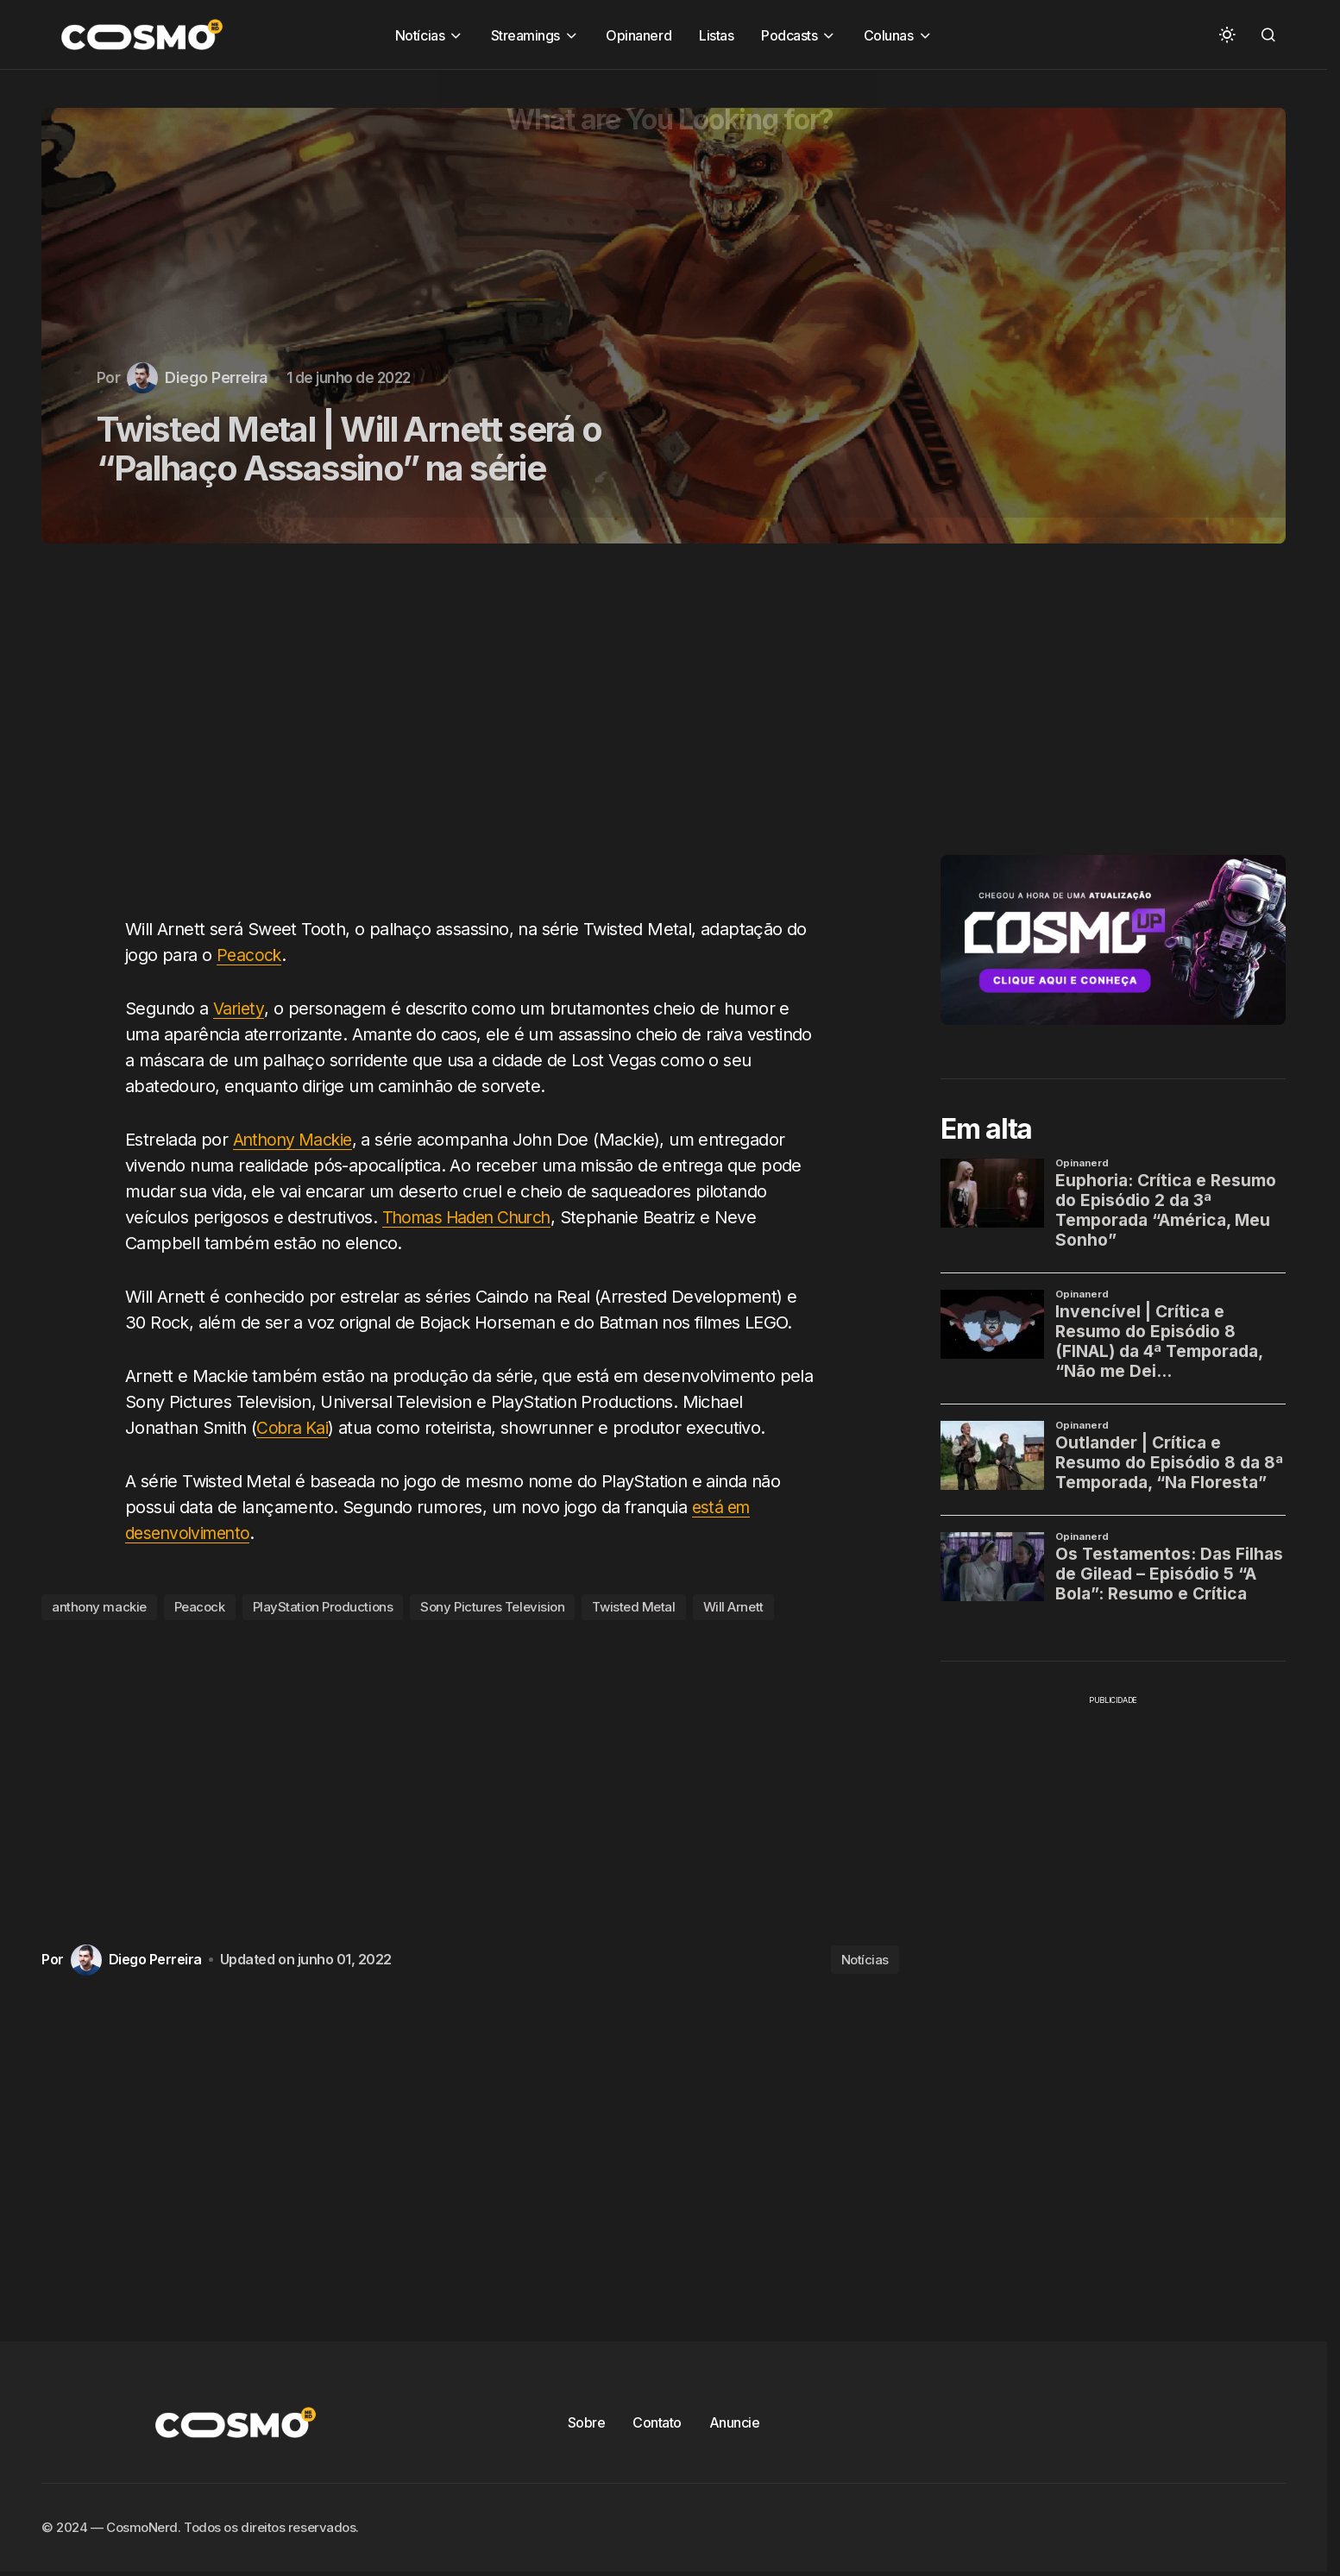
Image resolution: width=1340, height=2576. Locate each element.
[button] (1227, 34)
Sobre (587, 2422)
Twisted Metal (633, 1607)
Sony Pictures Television (492, 1607)
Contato (657, 2422)
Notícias (865, 1959)
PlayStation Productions (323, 1607)
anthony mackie (99, 1607)
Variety (239, 1008)
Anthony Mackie (295, 1139)
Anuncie (734, 2422)
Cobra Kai (294, 1427)
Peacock (250, 955)
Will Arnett (733, 1607)
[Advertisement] (476, 740)
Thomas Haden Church (472, 1217)
